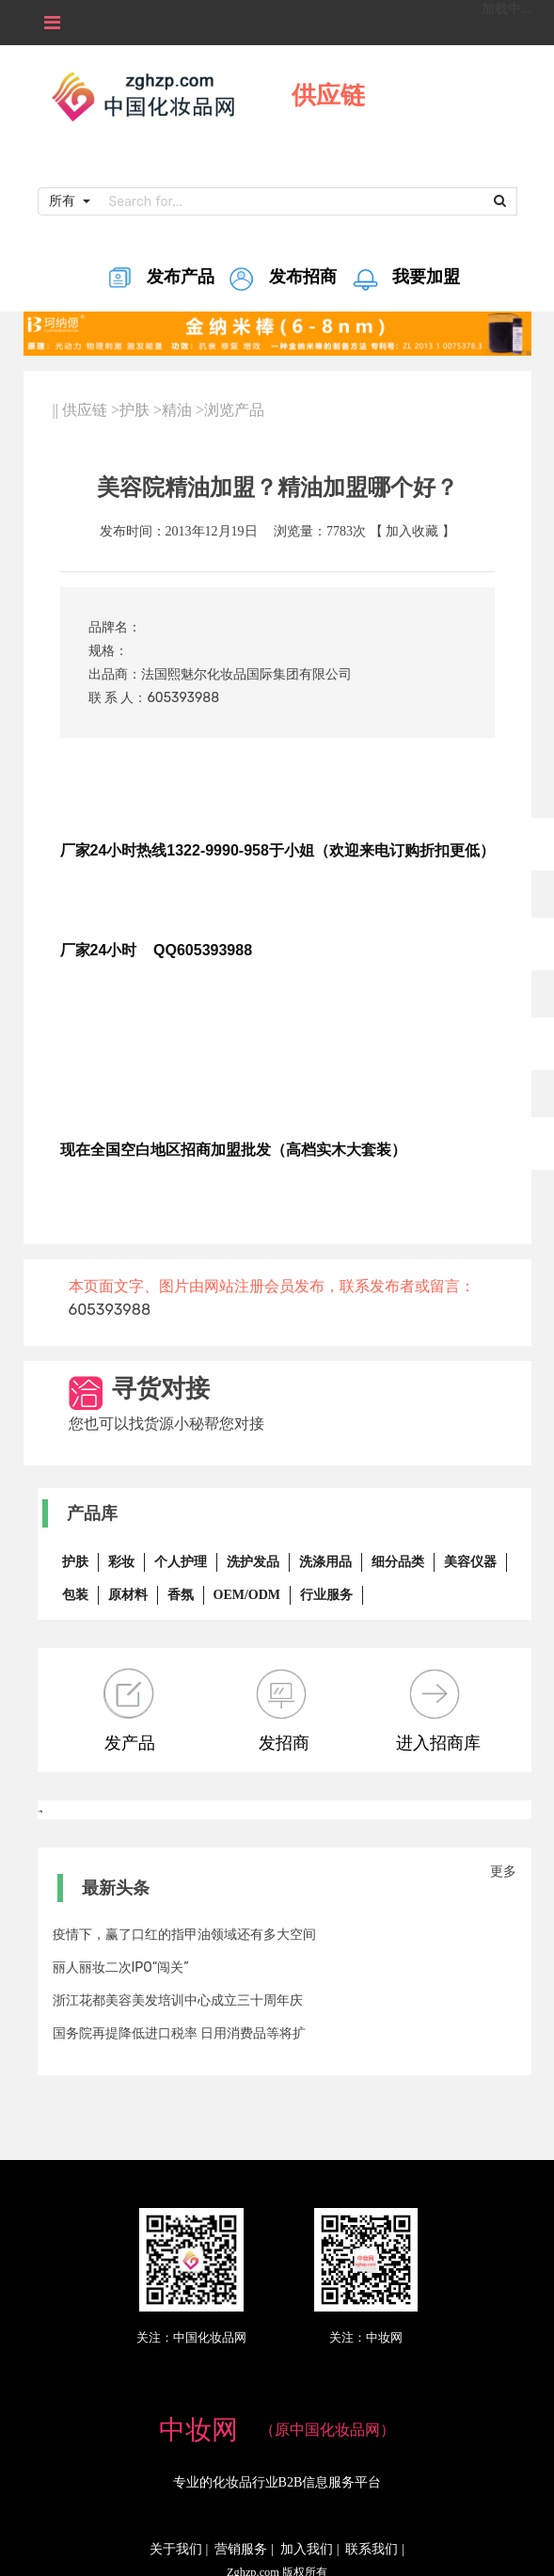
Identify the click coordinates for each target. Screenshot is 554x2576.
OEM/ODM (247, 1595)
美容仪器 (470, 1562)
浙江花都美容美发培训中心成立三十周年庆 (178, 2000)
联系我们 (371, 2548)
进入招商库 (438, 1710)
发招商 (284, 1710)
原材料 (128, 1595)
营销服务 (240, 2548)
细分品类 (398, 1562)
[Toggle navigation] (52, 22)
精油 (177, 410)
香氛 (180, 1595)
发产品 (130, 1710)
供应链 (84, 410)
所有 (64, 200)
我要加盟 (405, 282)
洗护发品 (253, 1562)
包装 (75, 1595)
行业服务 (326, 1595)
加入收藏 (412, 531)
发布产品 (159, 282)
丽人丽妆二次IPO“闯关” (121, 1968)
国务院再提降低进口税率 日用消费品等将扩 (179, 2033)
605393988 (183, 698)
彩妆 (121, 1562)
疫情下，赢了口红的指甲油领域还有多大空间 (184, 1935)
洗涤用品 (325, 1562)
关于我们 (176, 2548)
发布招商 (282, 282)
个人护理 (180, 1562)
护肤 (134, 410)
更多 (503, 1871)
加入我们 (306, 2548)
